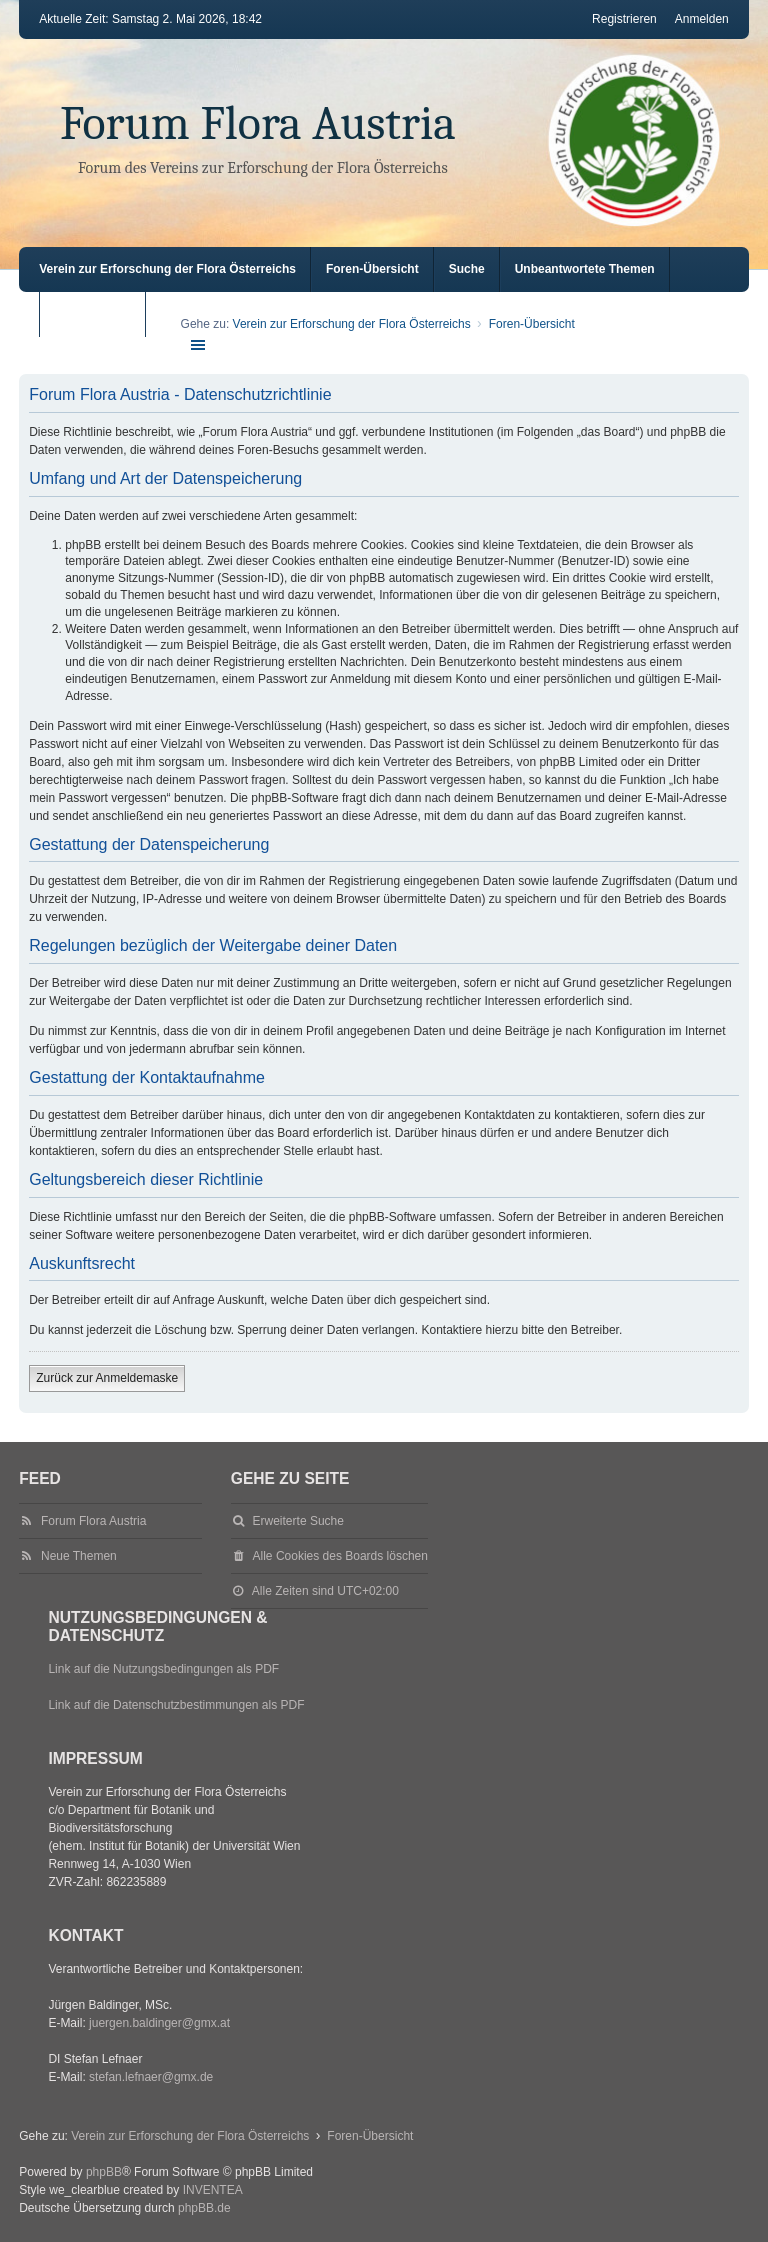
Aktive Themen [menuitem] (96, 314)
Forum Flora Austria (258, 123)
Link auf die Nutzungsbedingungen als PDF (163, 1669)
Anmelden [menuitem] (702, 19)
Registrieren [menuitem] (624, 19)
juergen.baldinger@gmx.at (159, 2023)
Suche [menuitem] (467, 269)
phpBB (104, 2172)
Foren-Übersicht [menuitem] (372, 269)
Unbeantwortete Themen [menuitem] (585, 269)
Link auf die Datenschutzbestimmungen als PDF (176, 1705)
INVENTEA (213, 2190)
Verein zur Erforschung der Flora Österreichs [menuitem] (167, 269)
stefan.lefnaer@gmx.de (151, 2077)
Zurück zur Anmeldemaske (107, 1378)
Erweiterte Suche (298, 1521)
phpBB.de (204, 2208)
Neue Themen (79, 1556)
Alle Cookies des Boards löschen (340, 1556)
